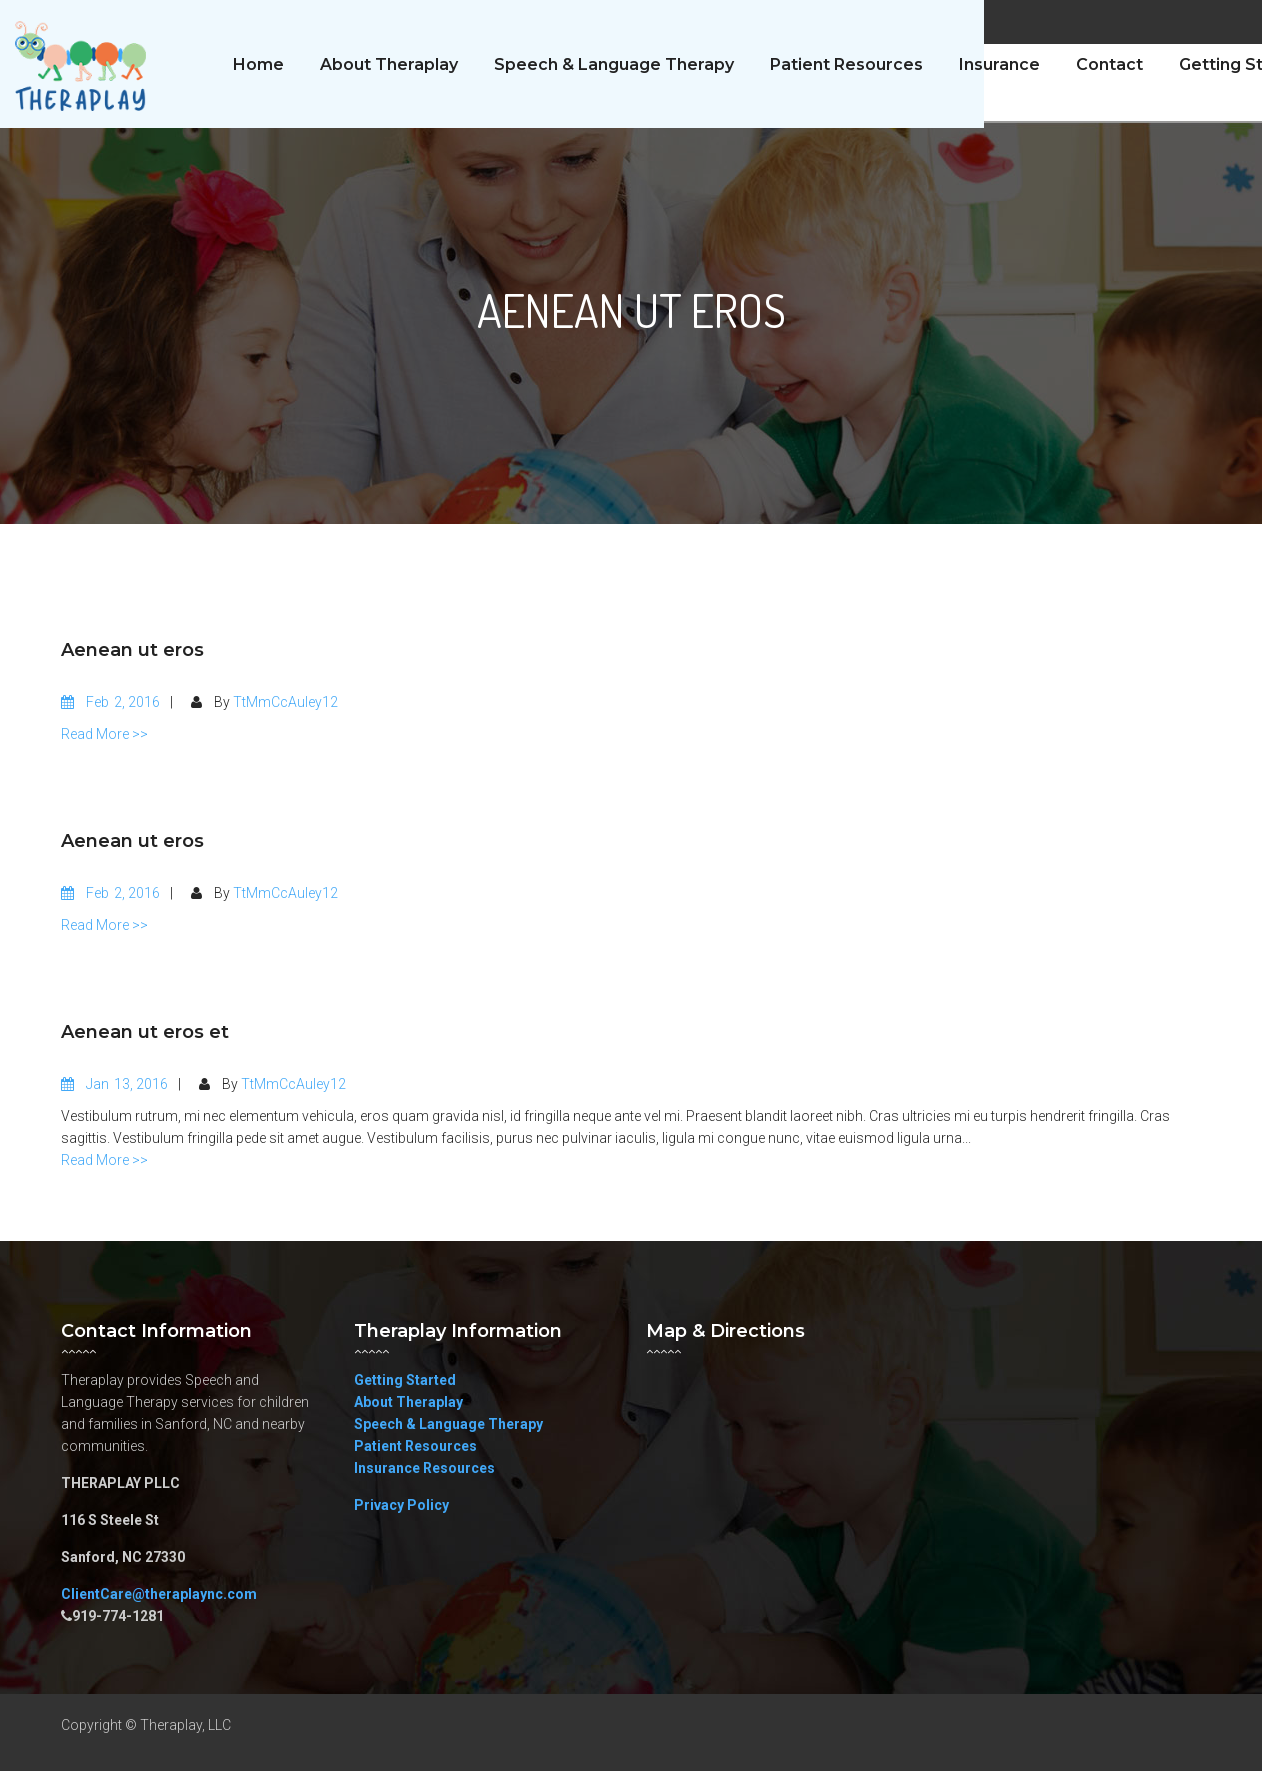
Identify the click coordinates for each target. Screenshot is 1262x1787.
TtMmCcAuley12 (285, 718)
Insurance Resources (424, 1484)
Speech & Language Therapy (448, 1440)
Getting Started (405, 1396)
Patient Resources (415, 1462)
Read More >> (104, 750)
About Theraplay (408, 1418)
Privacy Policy (401, 1521)
